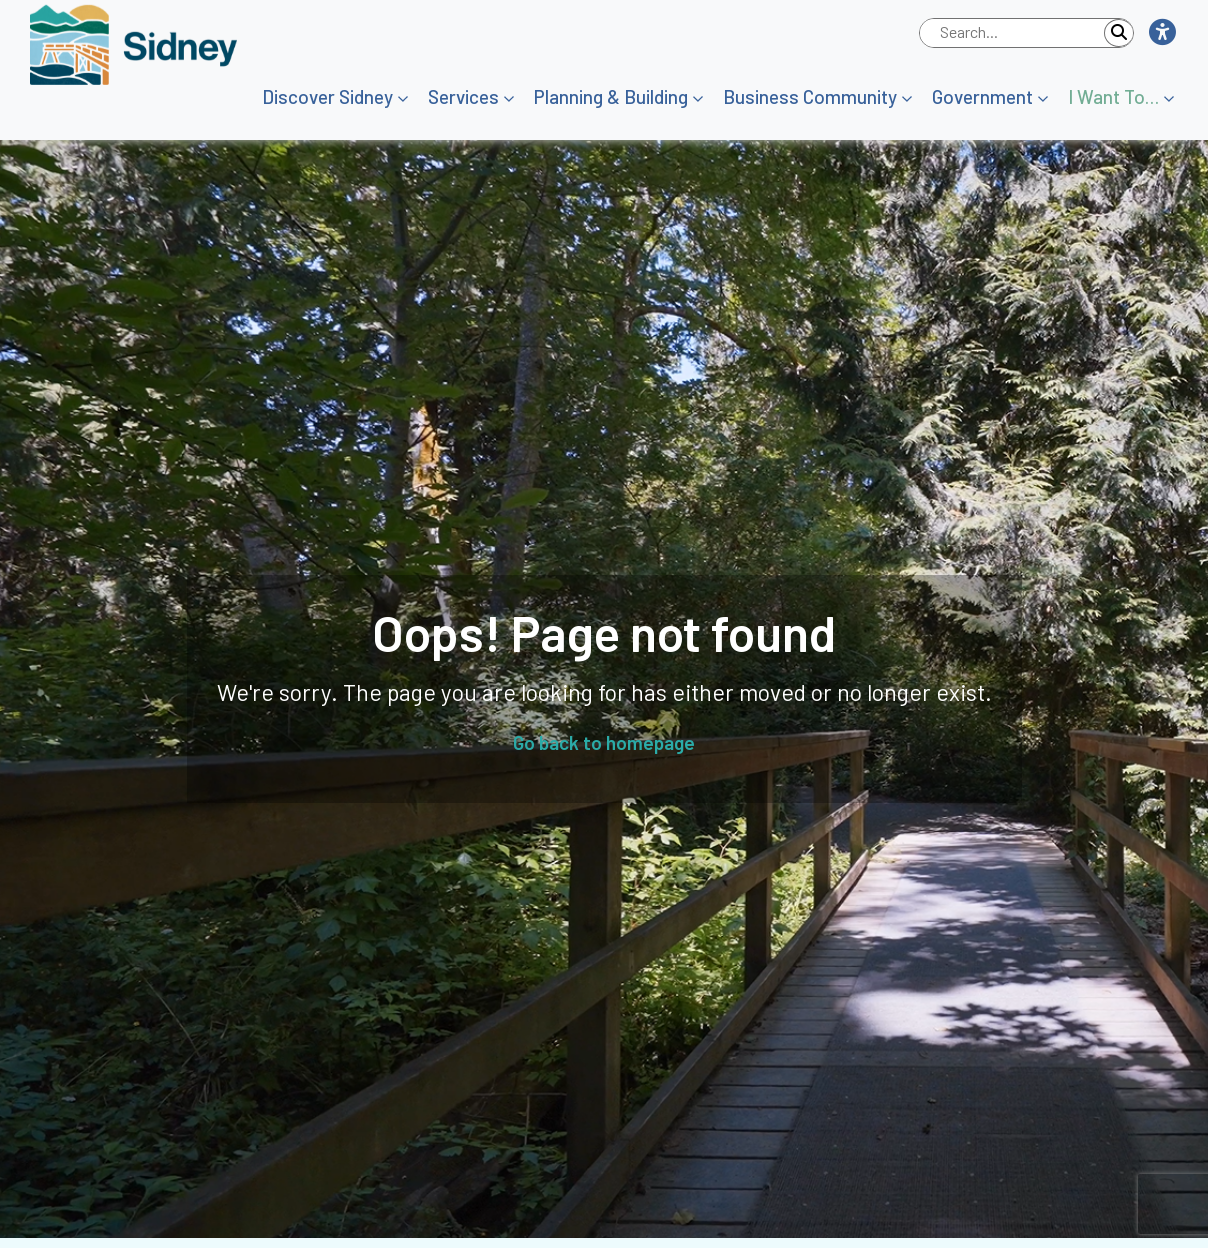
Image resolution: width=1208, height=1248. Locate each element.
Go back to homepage (604, 742)
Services (463, 96)
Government (982, 96)
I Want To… (1113, 96)
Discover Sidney (327, 96)
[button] (1161, 33)
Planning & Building (611, 96)
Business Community (810, 96)
